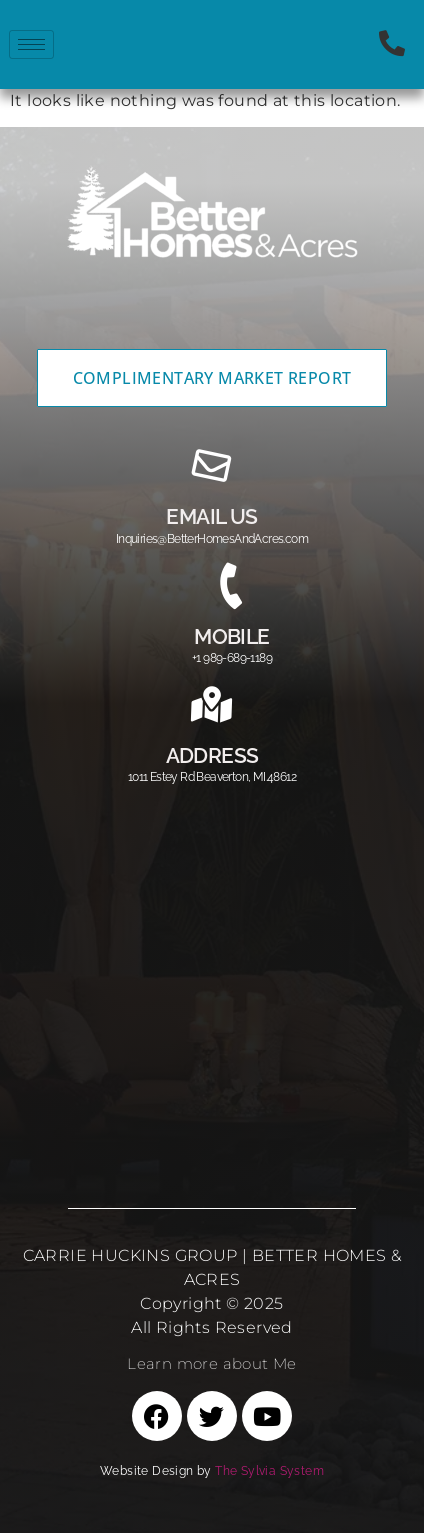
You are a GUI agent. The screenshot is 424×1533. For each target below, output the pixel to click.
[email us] (212, 466)
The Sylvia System (269, 1471)
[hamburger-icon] (31, 44)
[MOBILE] (232, 586)
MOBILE (231, 636)
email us (211, 516)
